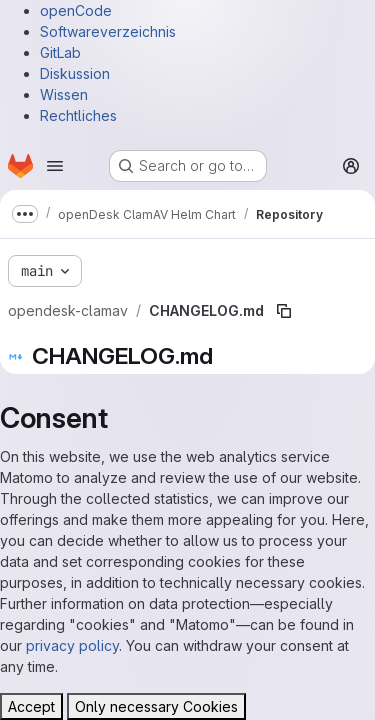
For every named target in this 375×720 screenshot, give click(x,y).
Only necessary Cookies (156, 706)
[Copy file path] (284, 311)
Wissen (64, 94)
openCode (76, 10)
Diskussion (75, 73)
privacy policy (72, 645)
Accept (31, 706)
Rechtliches (78, 115)
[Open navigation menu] (55, 166)
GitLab (60, 52)
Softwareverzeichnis (108, 31)
